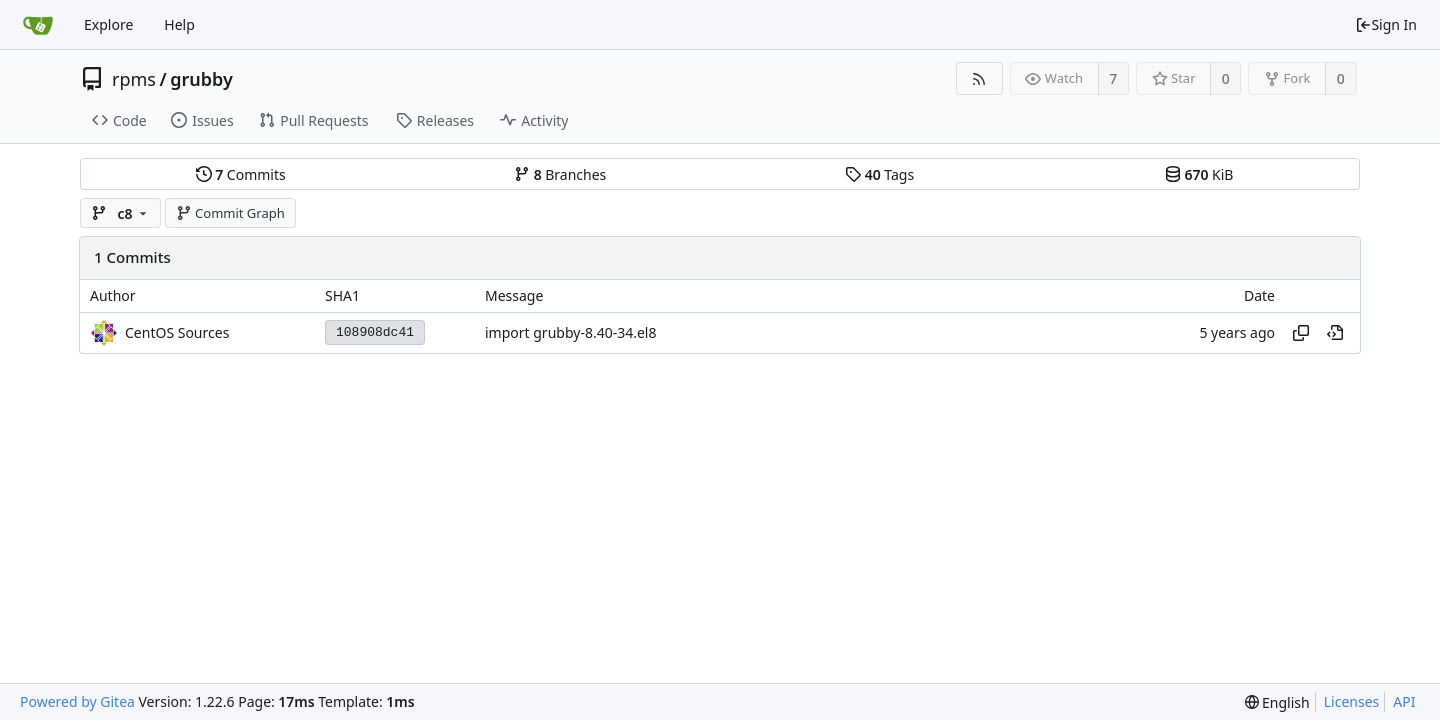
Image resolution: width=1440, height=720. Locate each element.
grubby (201, 79)
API (1404, 701)
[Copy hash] (1301, 333)
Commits (241, 174)
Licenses (1352, 701)
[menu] (1277, 702)
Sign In (1386, 24)
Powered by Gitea (77, 701)
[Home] (38, 25)
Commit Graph (230, 213)
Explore (108, 24)
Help (179, 24)
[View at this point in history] (1335, 333)
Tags (879, 174)
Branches (560, 174)
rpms (134, 79)
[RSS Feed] (979, 78)
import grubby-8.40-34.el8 (570, 332)
